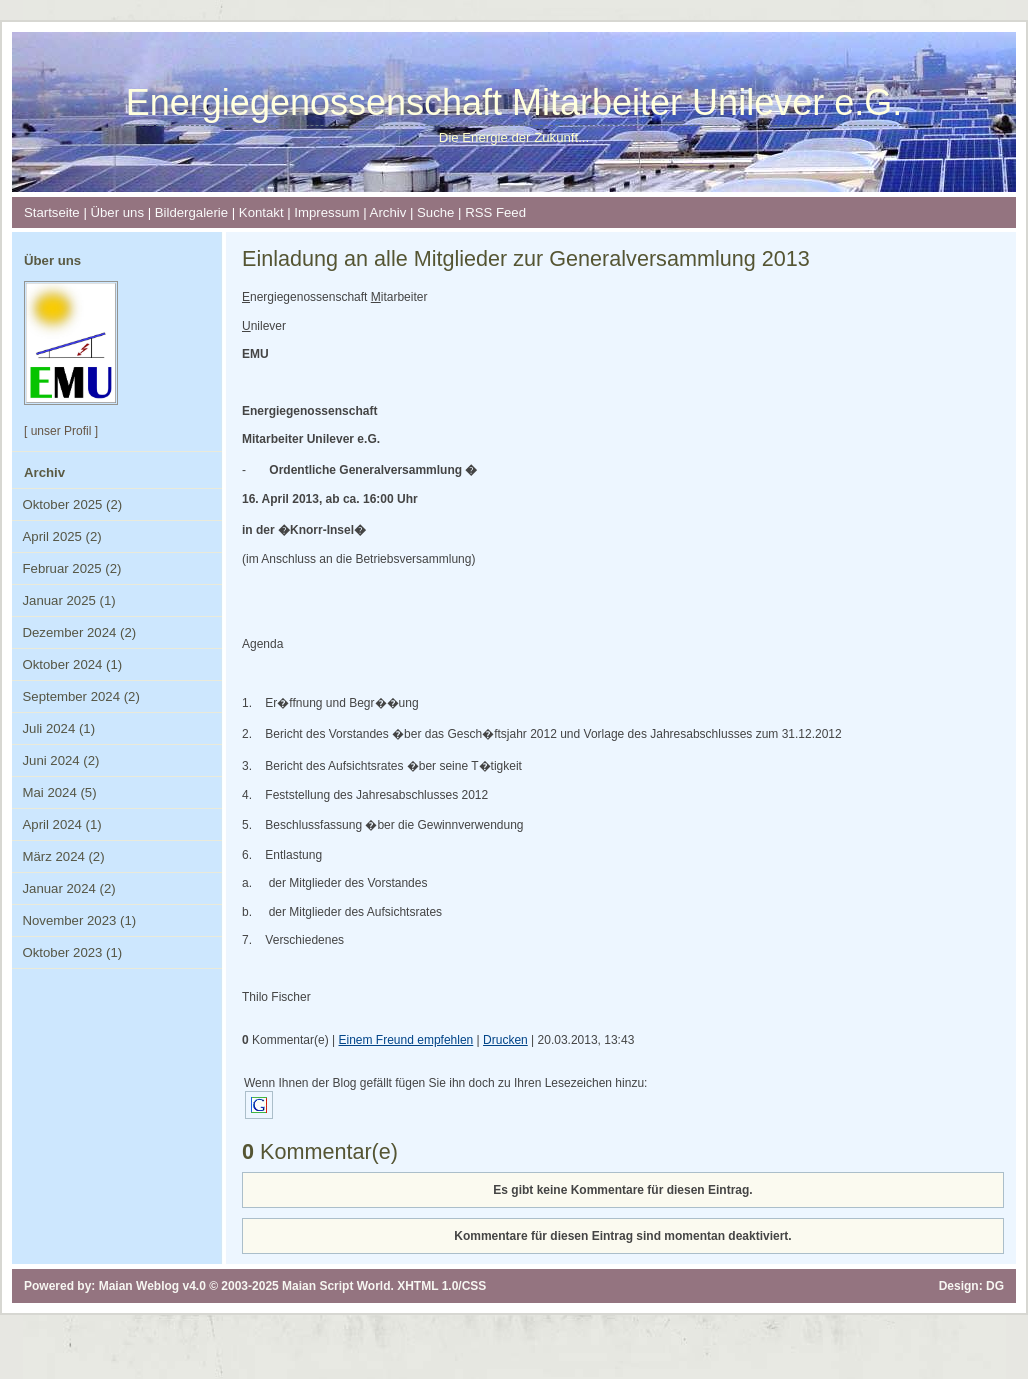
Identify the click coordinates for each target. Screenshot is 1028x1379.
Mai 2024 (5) (60, 792)
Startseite (52, 212)
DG (995, 1286)
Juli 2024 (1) (59, 728)
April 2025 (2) (62, 536)
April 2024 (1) (62, 824)
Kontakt (261, 212)
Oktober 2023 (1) (73, 952)
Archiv (388, 212)
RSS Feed (495, 212)
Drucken (505, 1040)
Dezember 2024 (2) (80, 632)
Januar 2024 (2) (69, 888)
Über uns (117, 212)
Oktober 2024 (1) (73, 664)
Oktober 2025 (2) (73, 504)
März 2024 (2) (64, 856)
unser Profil (61, 431)
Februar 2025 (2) (72, 568)
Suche (435, 212)
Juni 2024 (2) (61, 760)
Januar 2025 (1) (69, 600)
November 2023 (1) (80, 920)
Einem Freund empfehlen (406, 1040)
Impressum (326, 212)
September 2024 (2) (81, 696)
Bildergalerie (191, 212)
